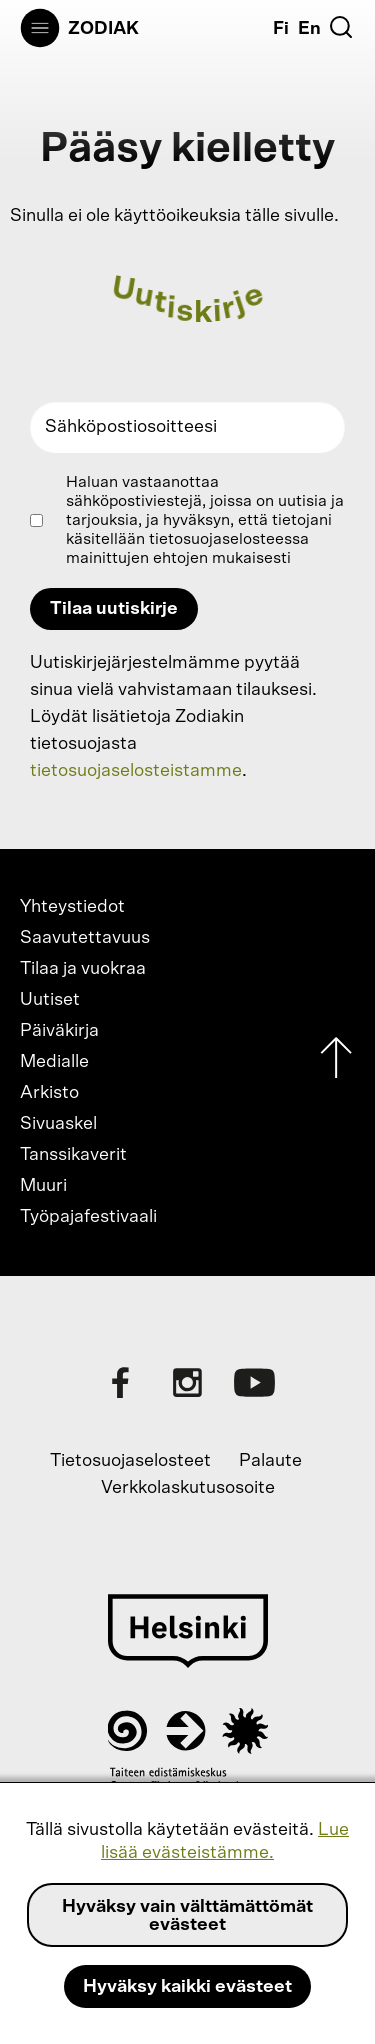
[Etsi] (341, 27)
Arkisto (49, 1093)
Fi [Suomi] (281, 29)
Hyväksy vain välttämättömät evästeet (187, 1916)
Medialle (54, 1062)
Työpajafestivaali (88, 1217)
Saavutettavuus (85, 938)
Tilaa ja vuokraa (83, 969)
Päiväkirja (59, 1031)
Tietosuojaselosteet (130, 1461)
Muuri (43, 1186)
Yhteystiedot (72, 907)
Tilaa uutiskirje (114, 609)
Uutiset (50, 1000)
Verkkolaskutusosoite (188, 1488)
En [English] (309, 29)
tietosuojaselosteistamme (136, 771)
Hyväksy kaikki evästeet (187, 1987)
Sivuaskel (58, 1124)
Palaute (270, 1461)
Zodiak (103, 29)
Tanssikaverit (73, 1155)
